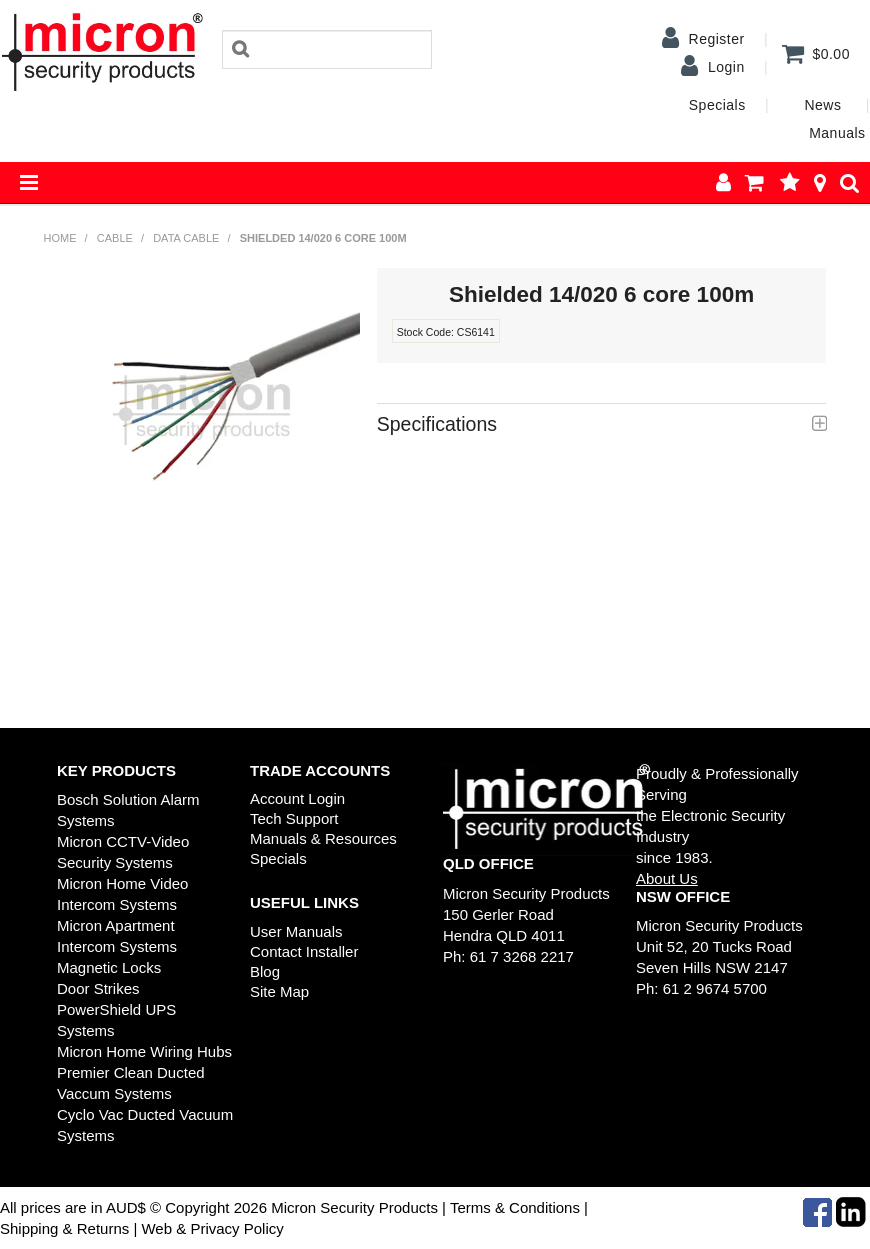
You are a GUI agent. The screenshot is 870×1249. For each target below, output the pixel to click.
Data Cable (186, 238)
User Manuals (296, 931)
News (822, 105)
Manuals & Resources (323, 838)
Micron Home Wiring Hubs (144, 1051)
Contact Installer (304, 951)
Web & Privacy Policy (212, 1228)
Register (717, 39)
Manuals (837, 133)
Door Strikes (98, 988)
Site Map (279, 991)
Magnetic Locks (109, 967)
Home (60, 238)
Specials (717, 105)
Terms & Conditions (515, 1207)
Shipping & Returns (64, 1228)
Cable (115, 238)
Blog (265, 971)
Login (726, 67)
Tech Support (294, 818)
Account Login (297, 798)
